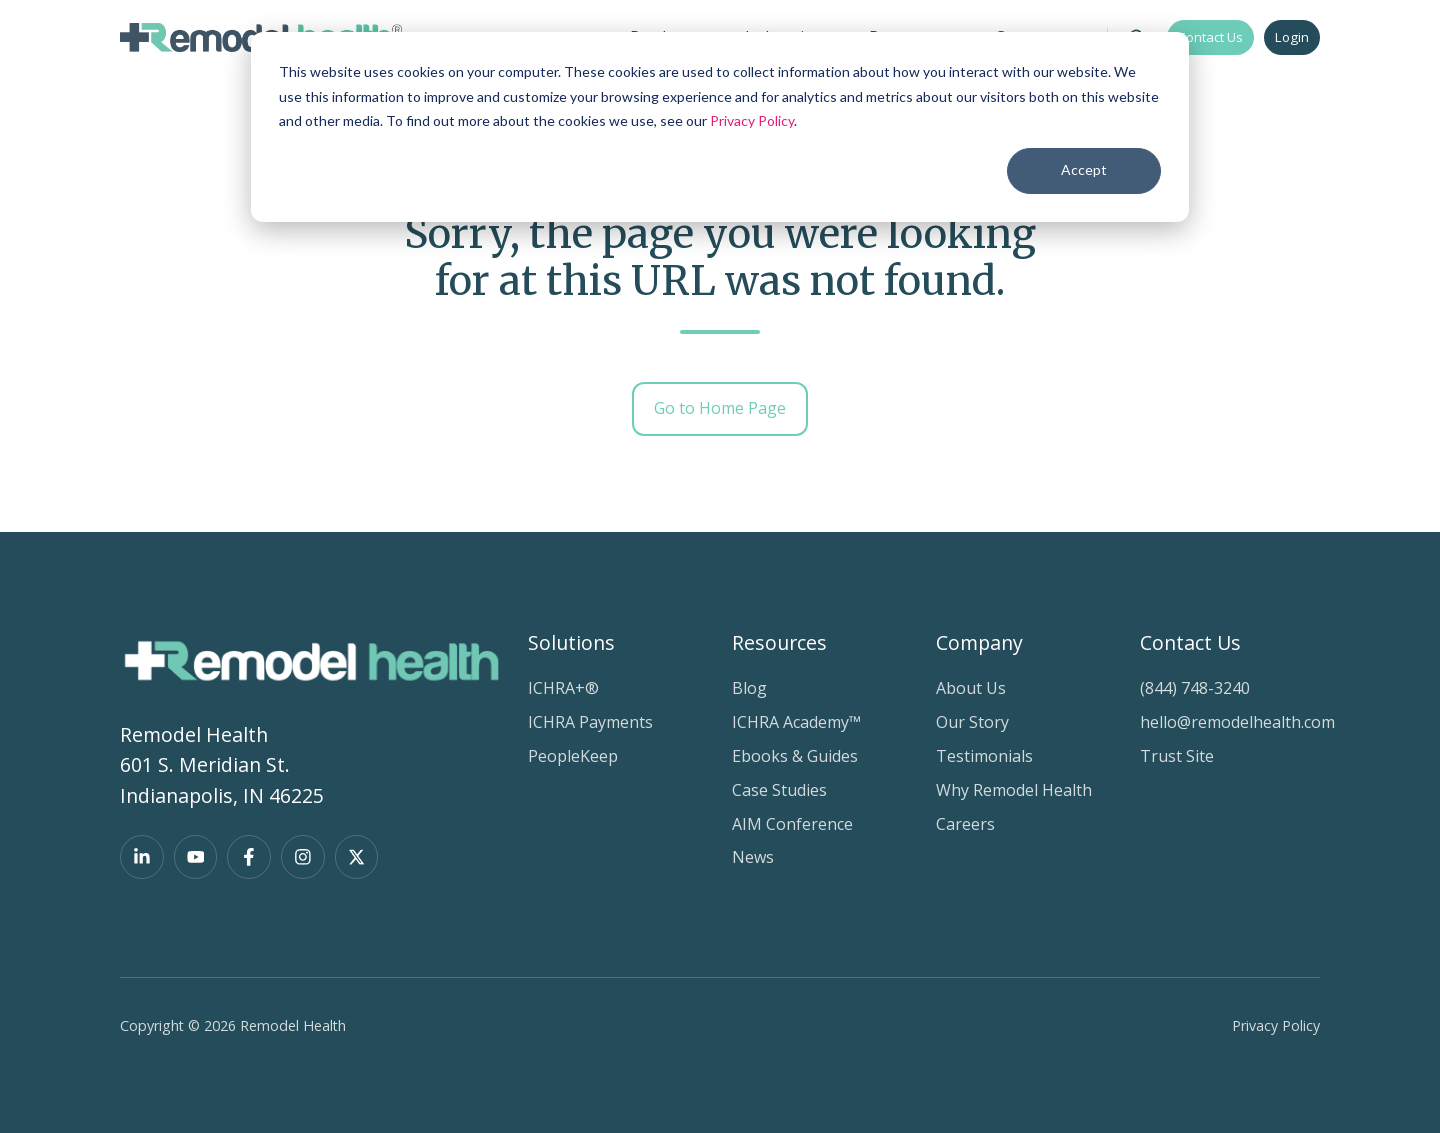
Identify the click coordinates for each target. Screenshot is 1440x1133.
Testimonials (984, 756)
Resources (779, 642)
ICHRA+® (563, 688)
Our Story (972, 722)
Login (1292, 37)
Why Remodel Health (1014, 790)
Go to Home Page (720, 408)
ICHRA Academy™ (796, 722)
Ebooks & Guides (795, 756)
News (753, 857)
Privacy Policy (752, 120)
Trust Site (1177, 756)
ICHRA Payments (590, 722)
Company (979, 642)
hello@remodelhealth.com (1237, 722)
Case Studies (779, 790)
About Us (971, 688)
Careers (965, 824)
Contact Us (1210, 37)
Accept (1084, 169)
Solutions (571, 642)
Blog (749, 688)
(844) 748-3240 (1195, 688)
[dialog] (720, 127)
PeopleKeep (573, 756)
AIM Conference (792, 824)
